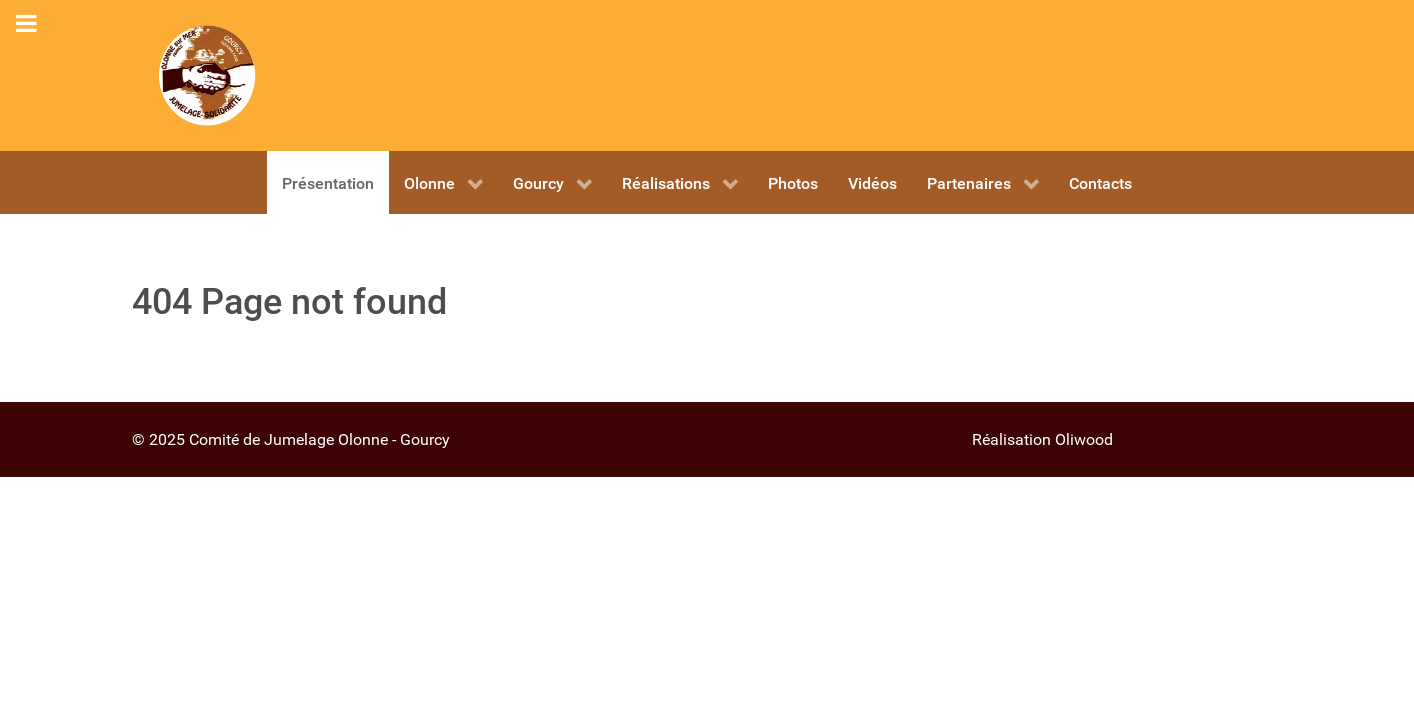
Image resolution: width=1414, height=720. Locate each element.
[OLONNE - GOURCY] (207, 75)
